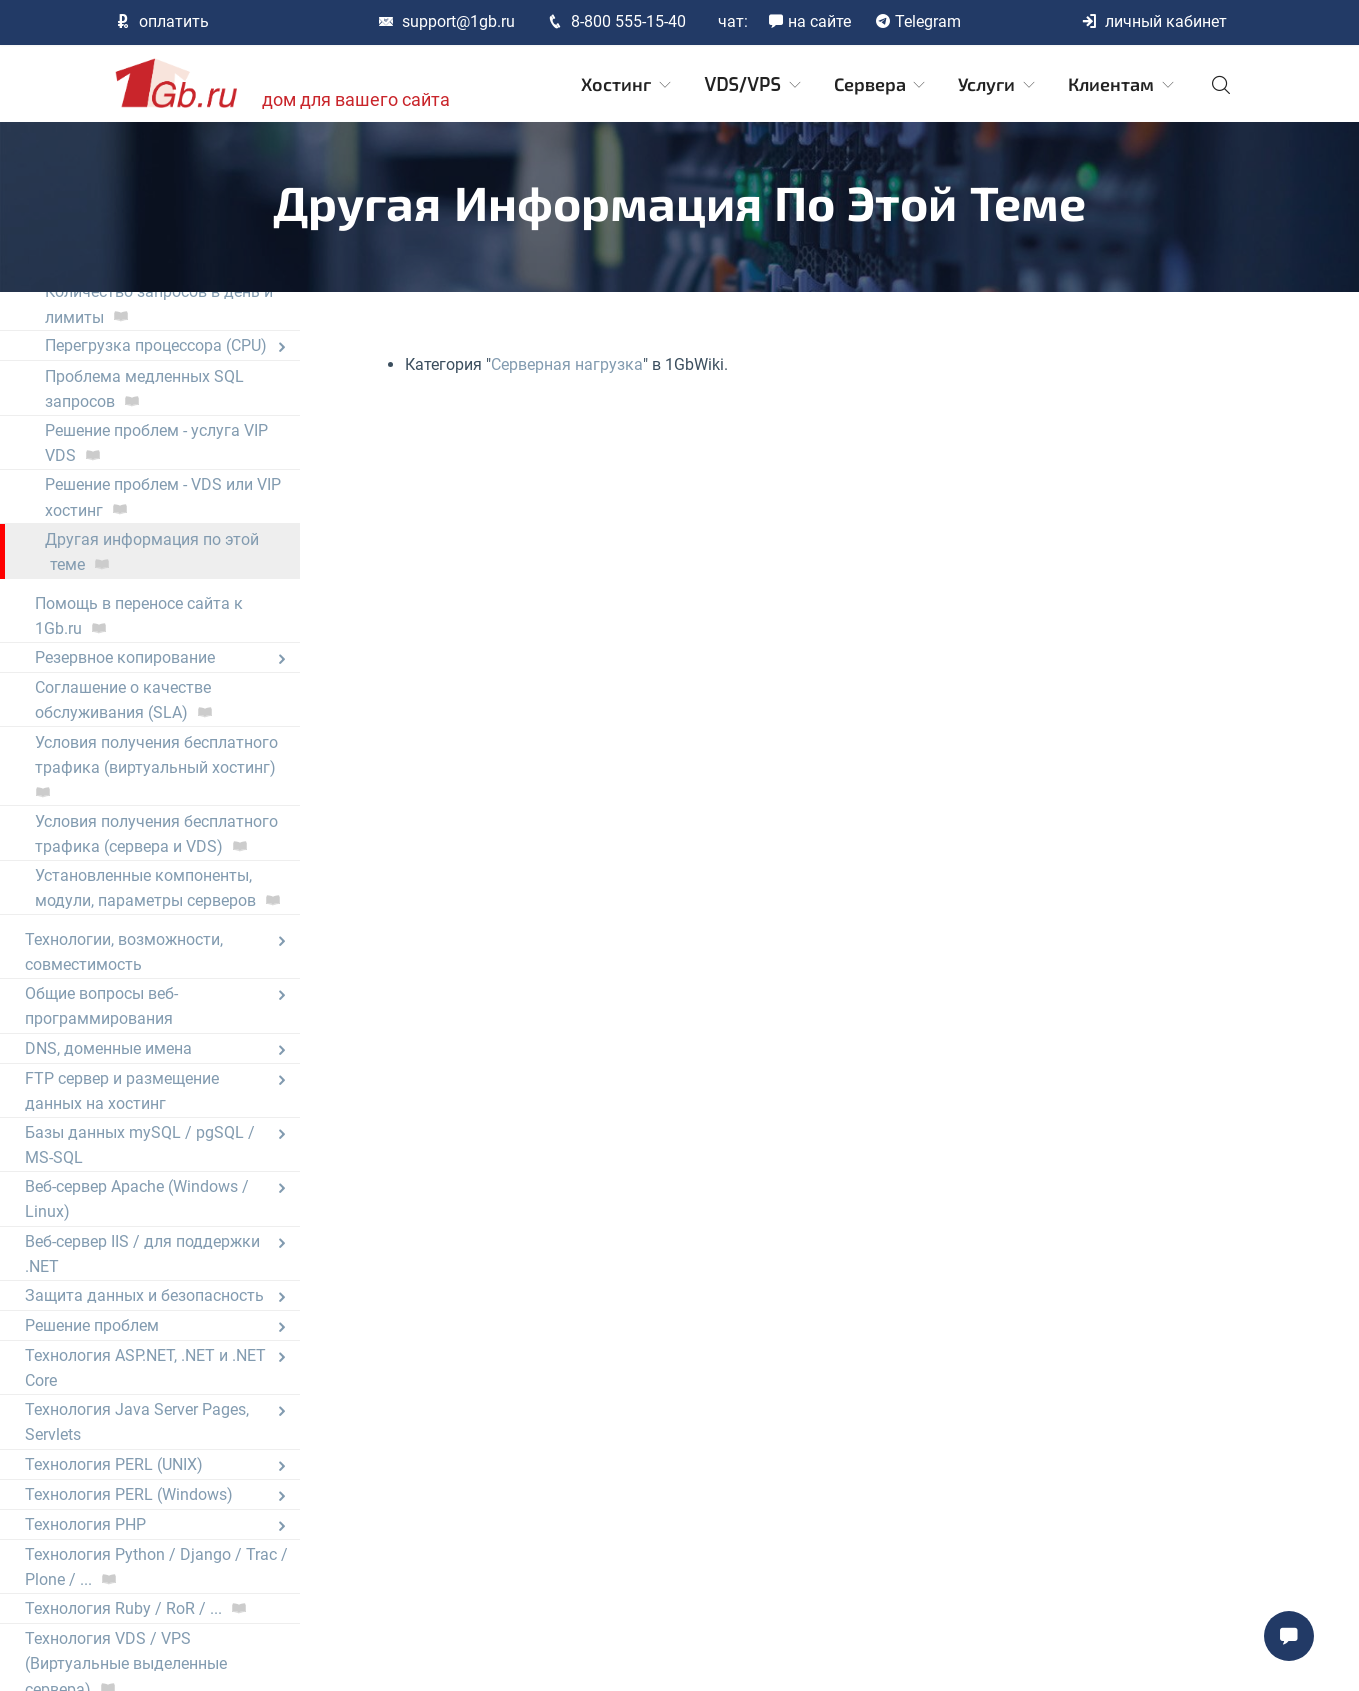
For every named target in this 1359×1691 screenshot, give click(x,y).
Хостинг (627, 85)
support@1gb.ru (446, 21)
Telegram (918, 21)
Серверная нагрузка (567, 364)
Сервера (881, 85)
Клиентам (1122, 85)
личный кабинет (1154, 21)
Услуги (998, 85)
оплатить (162, 21)
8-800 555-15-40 (616, 21)
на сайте (809, 21)
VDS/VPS (753, 85)
